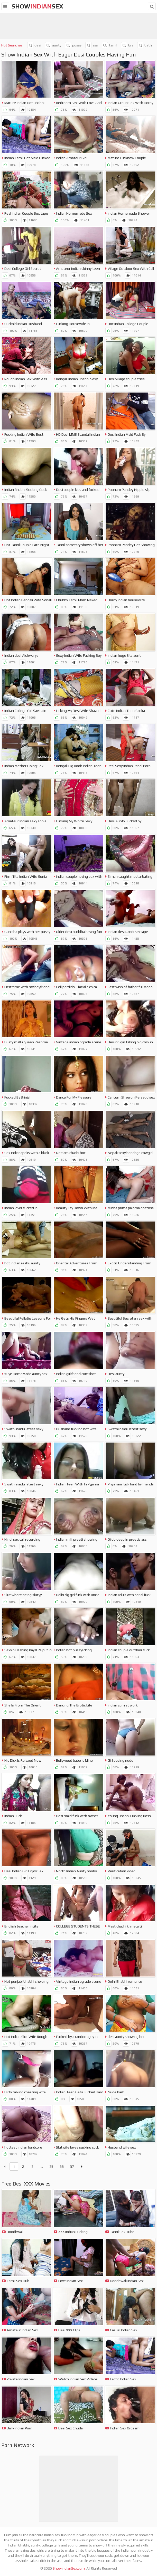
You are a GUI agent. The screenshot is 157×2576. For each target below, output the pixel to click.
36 (62, 2166)
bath (144, 45)
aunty (53, 45)
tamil (109, 45)
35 (51, 2166)
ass (91, 45)
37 (72, 2166)
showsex (37, 6)
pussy (73, 45)
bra (127, 45)
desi (34, 45)
